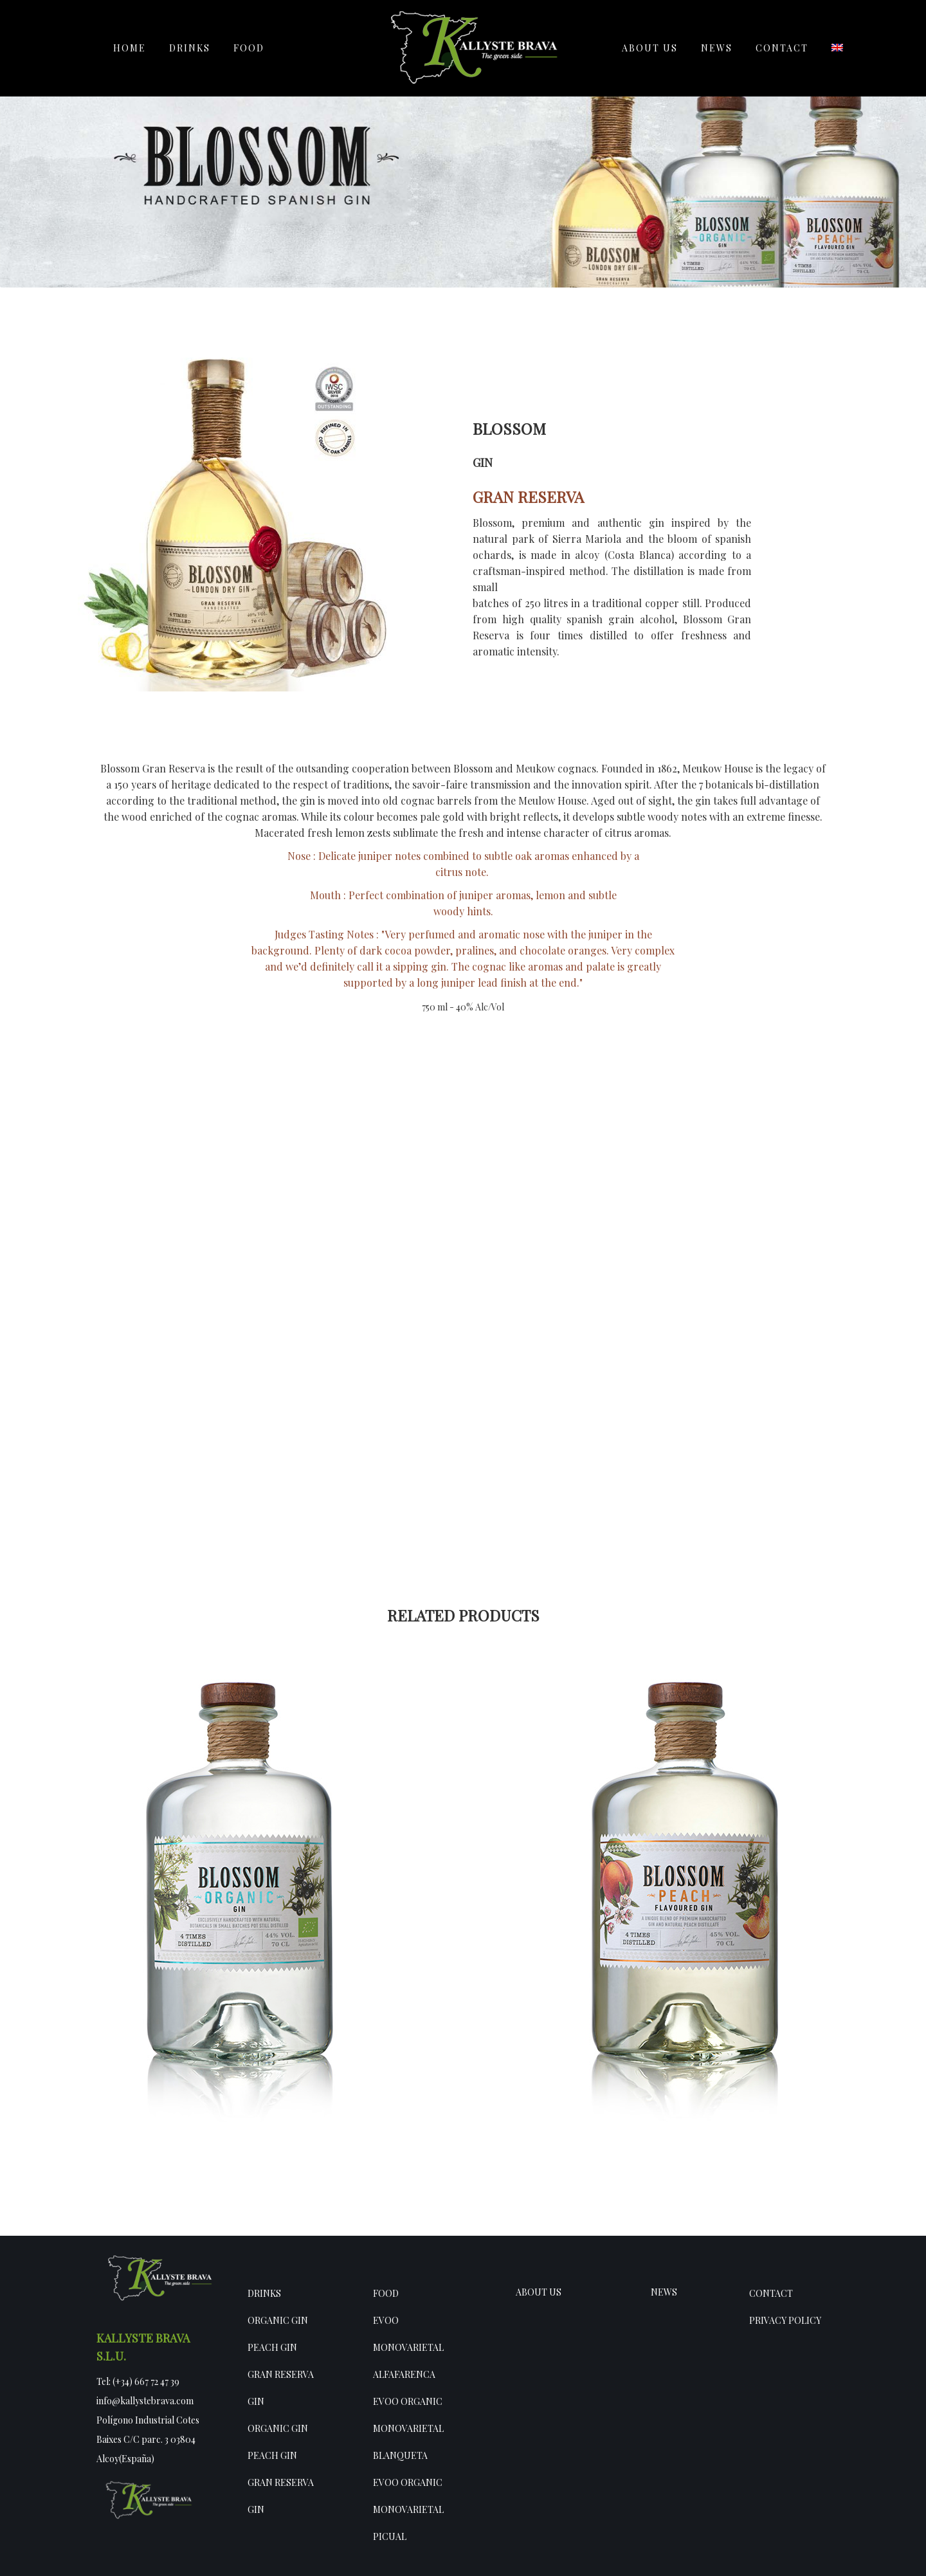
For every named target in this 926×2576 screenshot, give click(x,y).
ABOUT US (538, 2292)
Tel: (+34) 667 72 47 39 (137, 2381)
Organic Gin (278, 2320)
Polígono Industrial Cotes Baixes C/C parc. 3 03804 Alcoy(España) (147, 2439)
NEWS (664, 2292)
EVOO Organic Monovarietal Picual (408, 2509)
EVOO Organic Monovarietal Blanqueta (408, 2428)
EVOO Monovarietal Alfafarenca (408, 2347)
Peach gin (272, 2347)
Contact (771, 2293)
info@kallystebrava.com (145, 2401)
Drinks (264, 2293)
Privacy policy (785, 2320)
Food (386, 2293)
